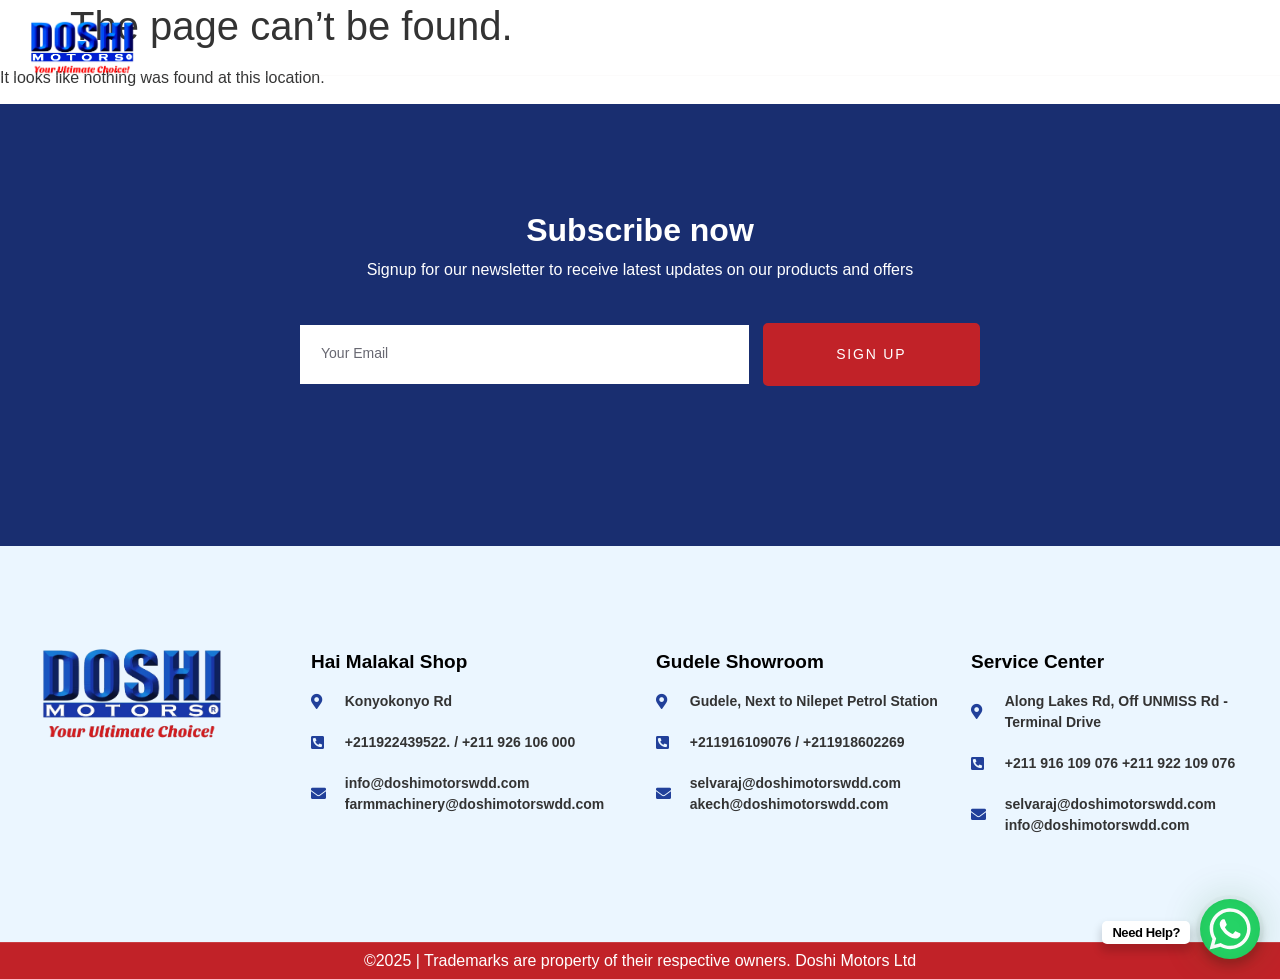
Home (328, 47)
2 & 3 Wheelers (707, 47)
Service (1095, 47)
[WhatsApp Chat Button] (1230, 929)
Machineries (962, 47)
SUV (839, 47)
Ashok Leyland (539, 47)
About (413, 47)
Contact (1203, 47)
